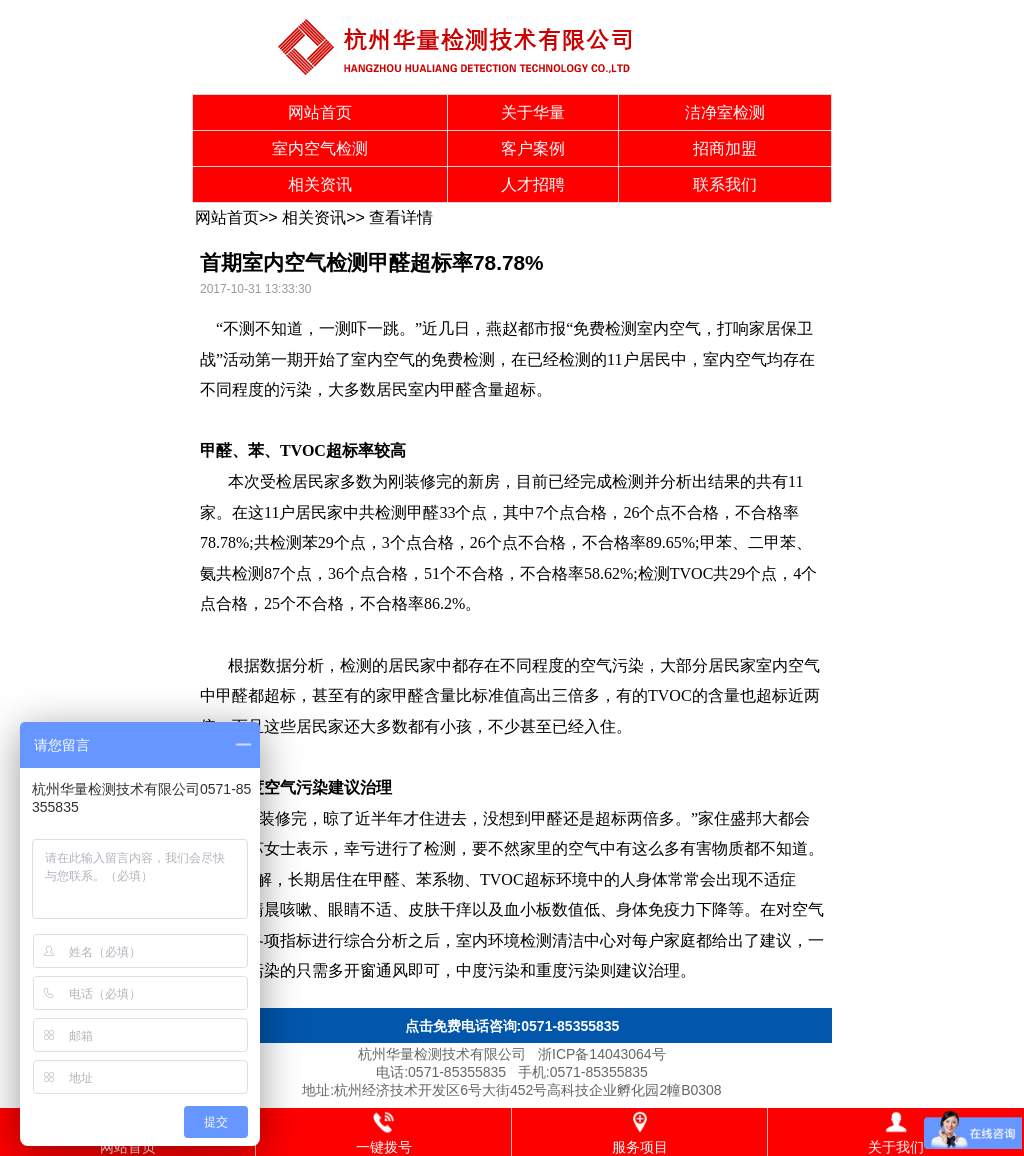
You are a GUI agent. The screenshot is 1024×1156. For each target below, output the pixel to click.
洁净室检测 (725, 112)
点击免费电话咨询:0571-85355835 (512, 1026)
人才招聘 (533, 184)
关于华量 (533, 112)
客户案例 (533, 148)
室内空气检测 (320, 148)
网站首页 (320, 112)
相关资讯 (320, 184)
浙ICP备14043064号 (602, 1054)
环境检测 (520, 940)
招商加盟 (725, 148)
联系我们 (725, 184)
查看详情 (401, 217)
